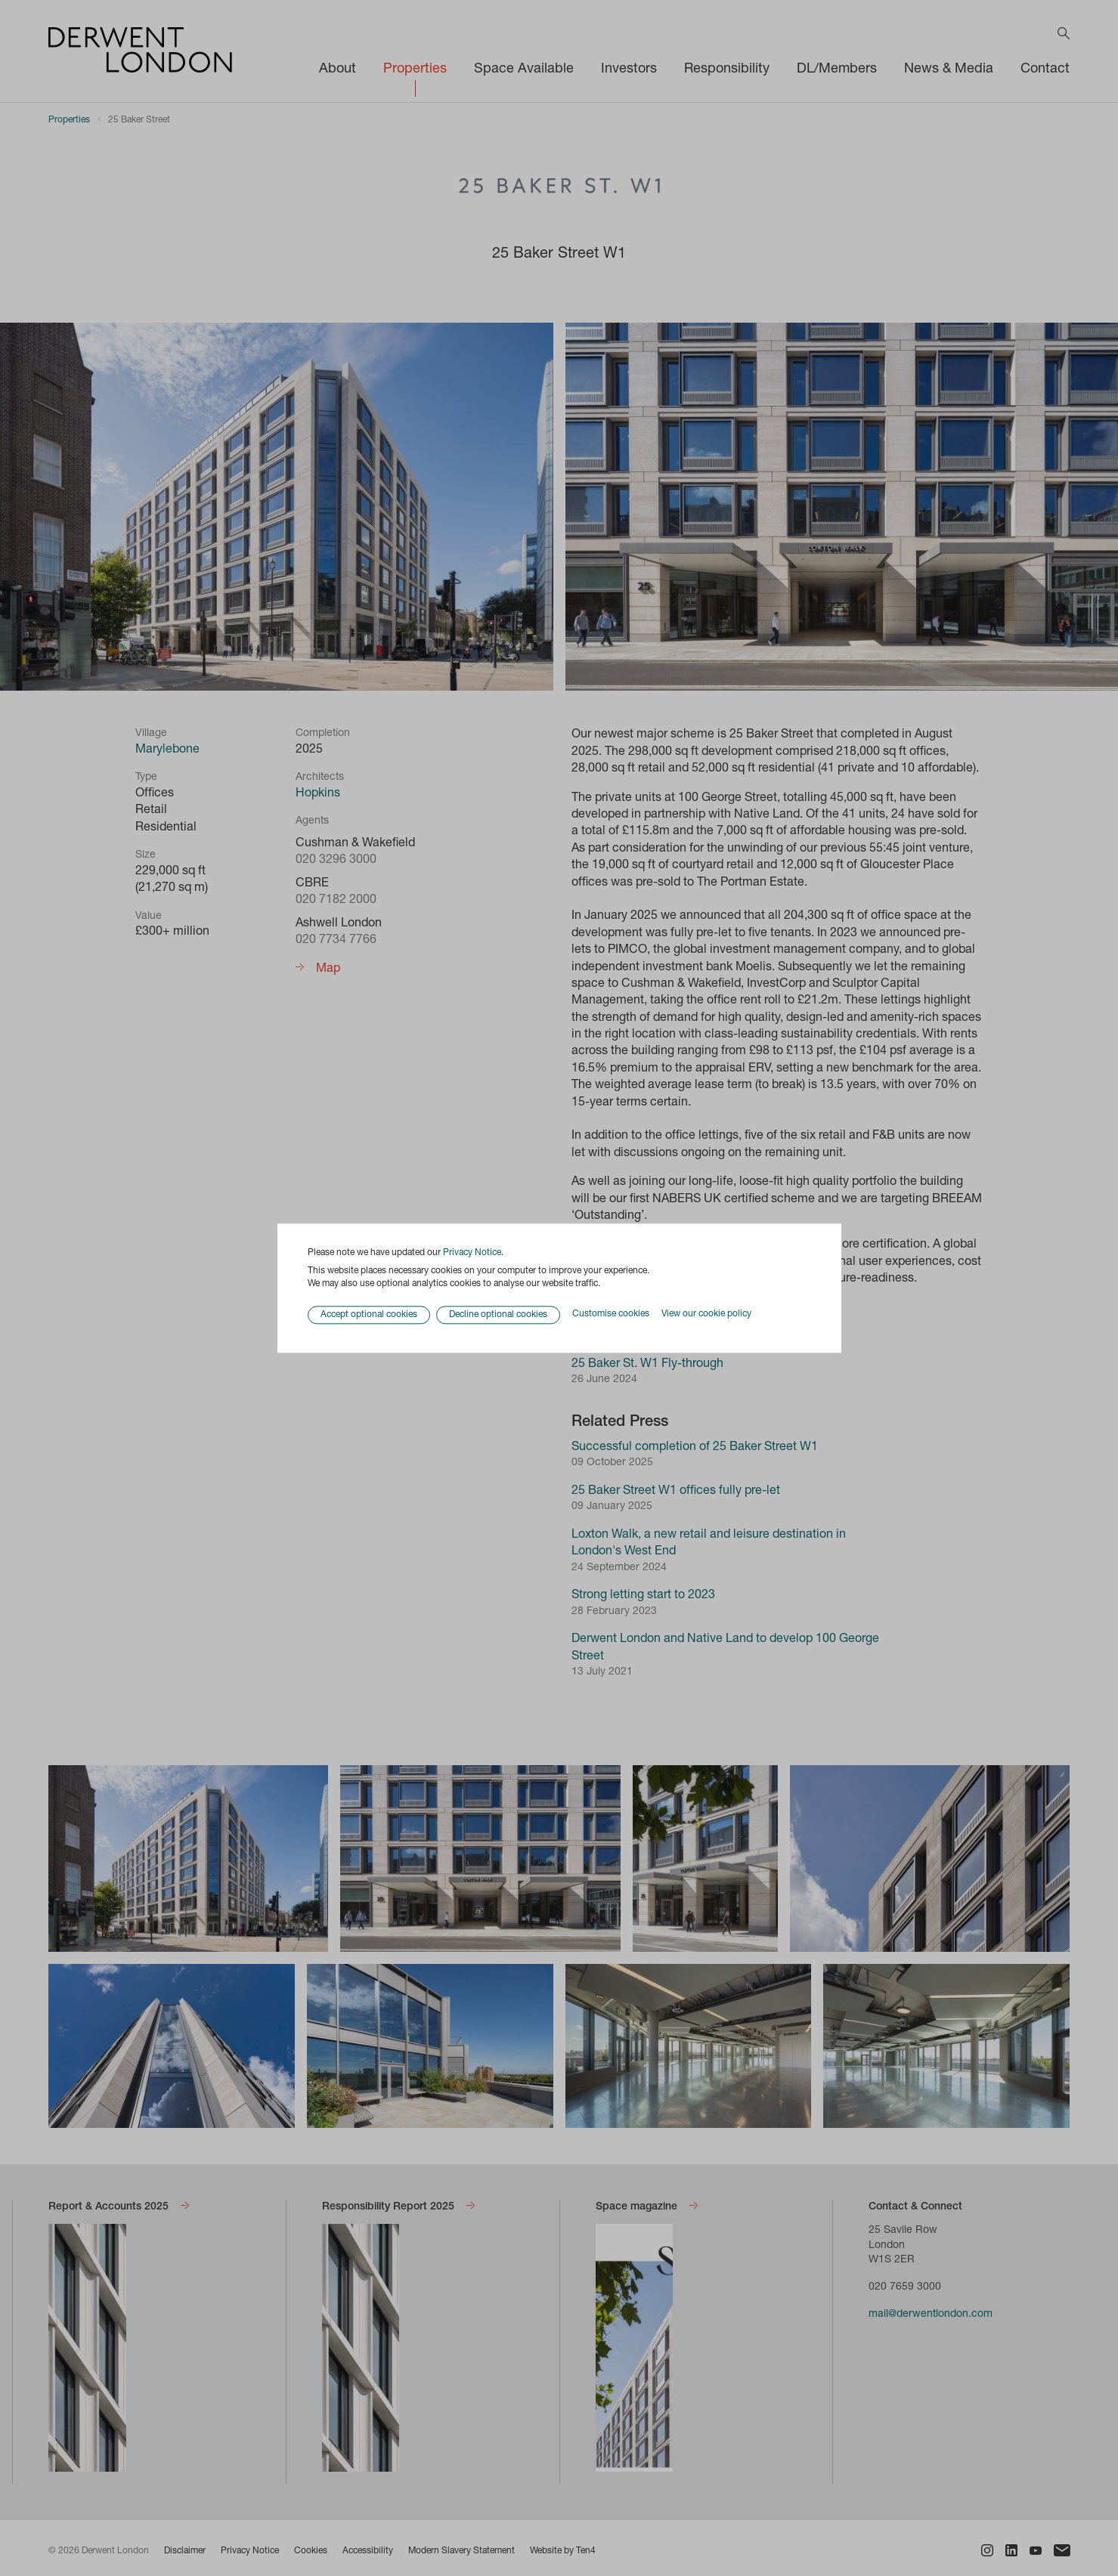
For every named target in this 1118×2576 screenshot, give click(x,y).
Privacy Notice (472, 1252)
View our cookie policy (706, 1314)
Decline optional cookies (498, 1314)
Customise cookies (610, 1314)
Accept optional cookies (369, 1314)
